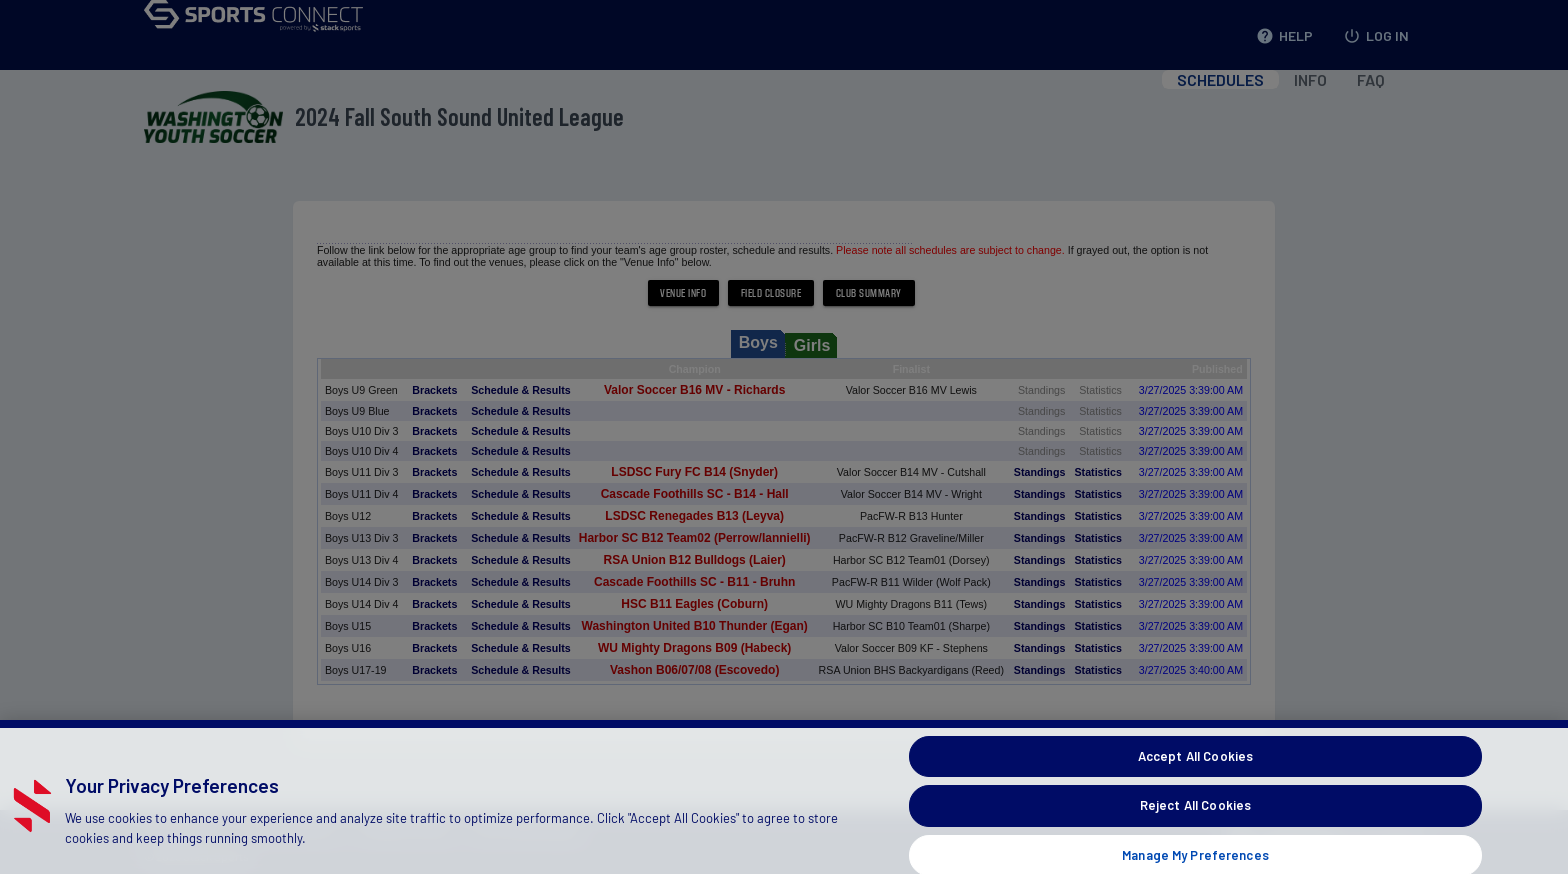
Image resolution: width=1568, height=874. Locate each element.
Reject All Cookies (1195, 831)
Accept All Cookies (1195, 782)
